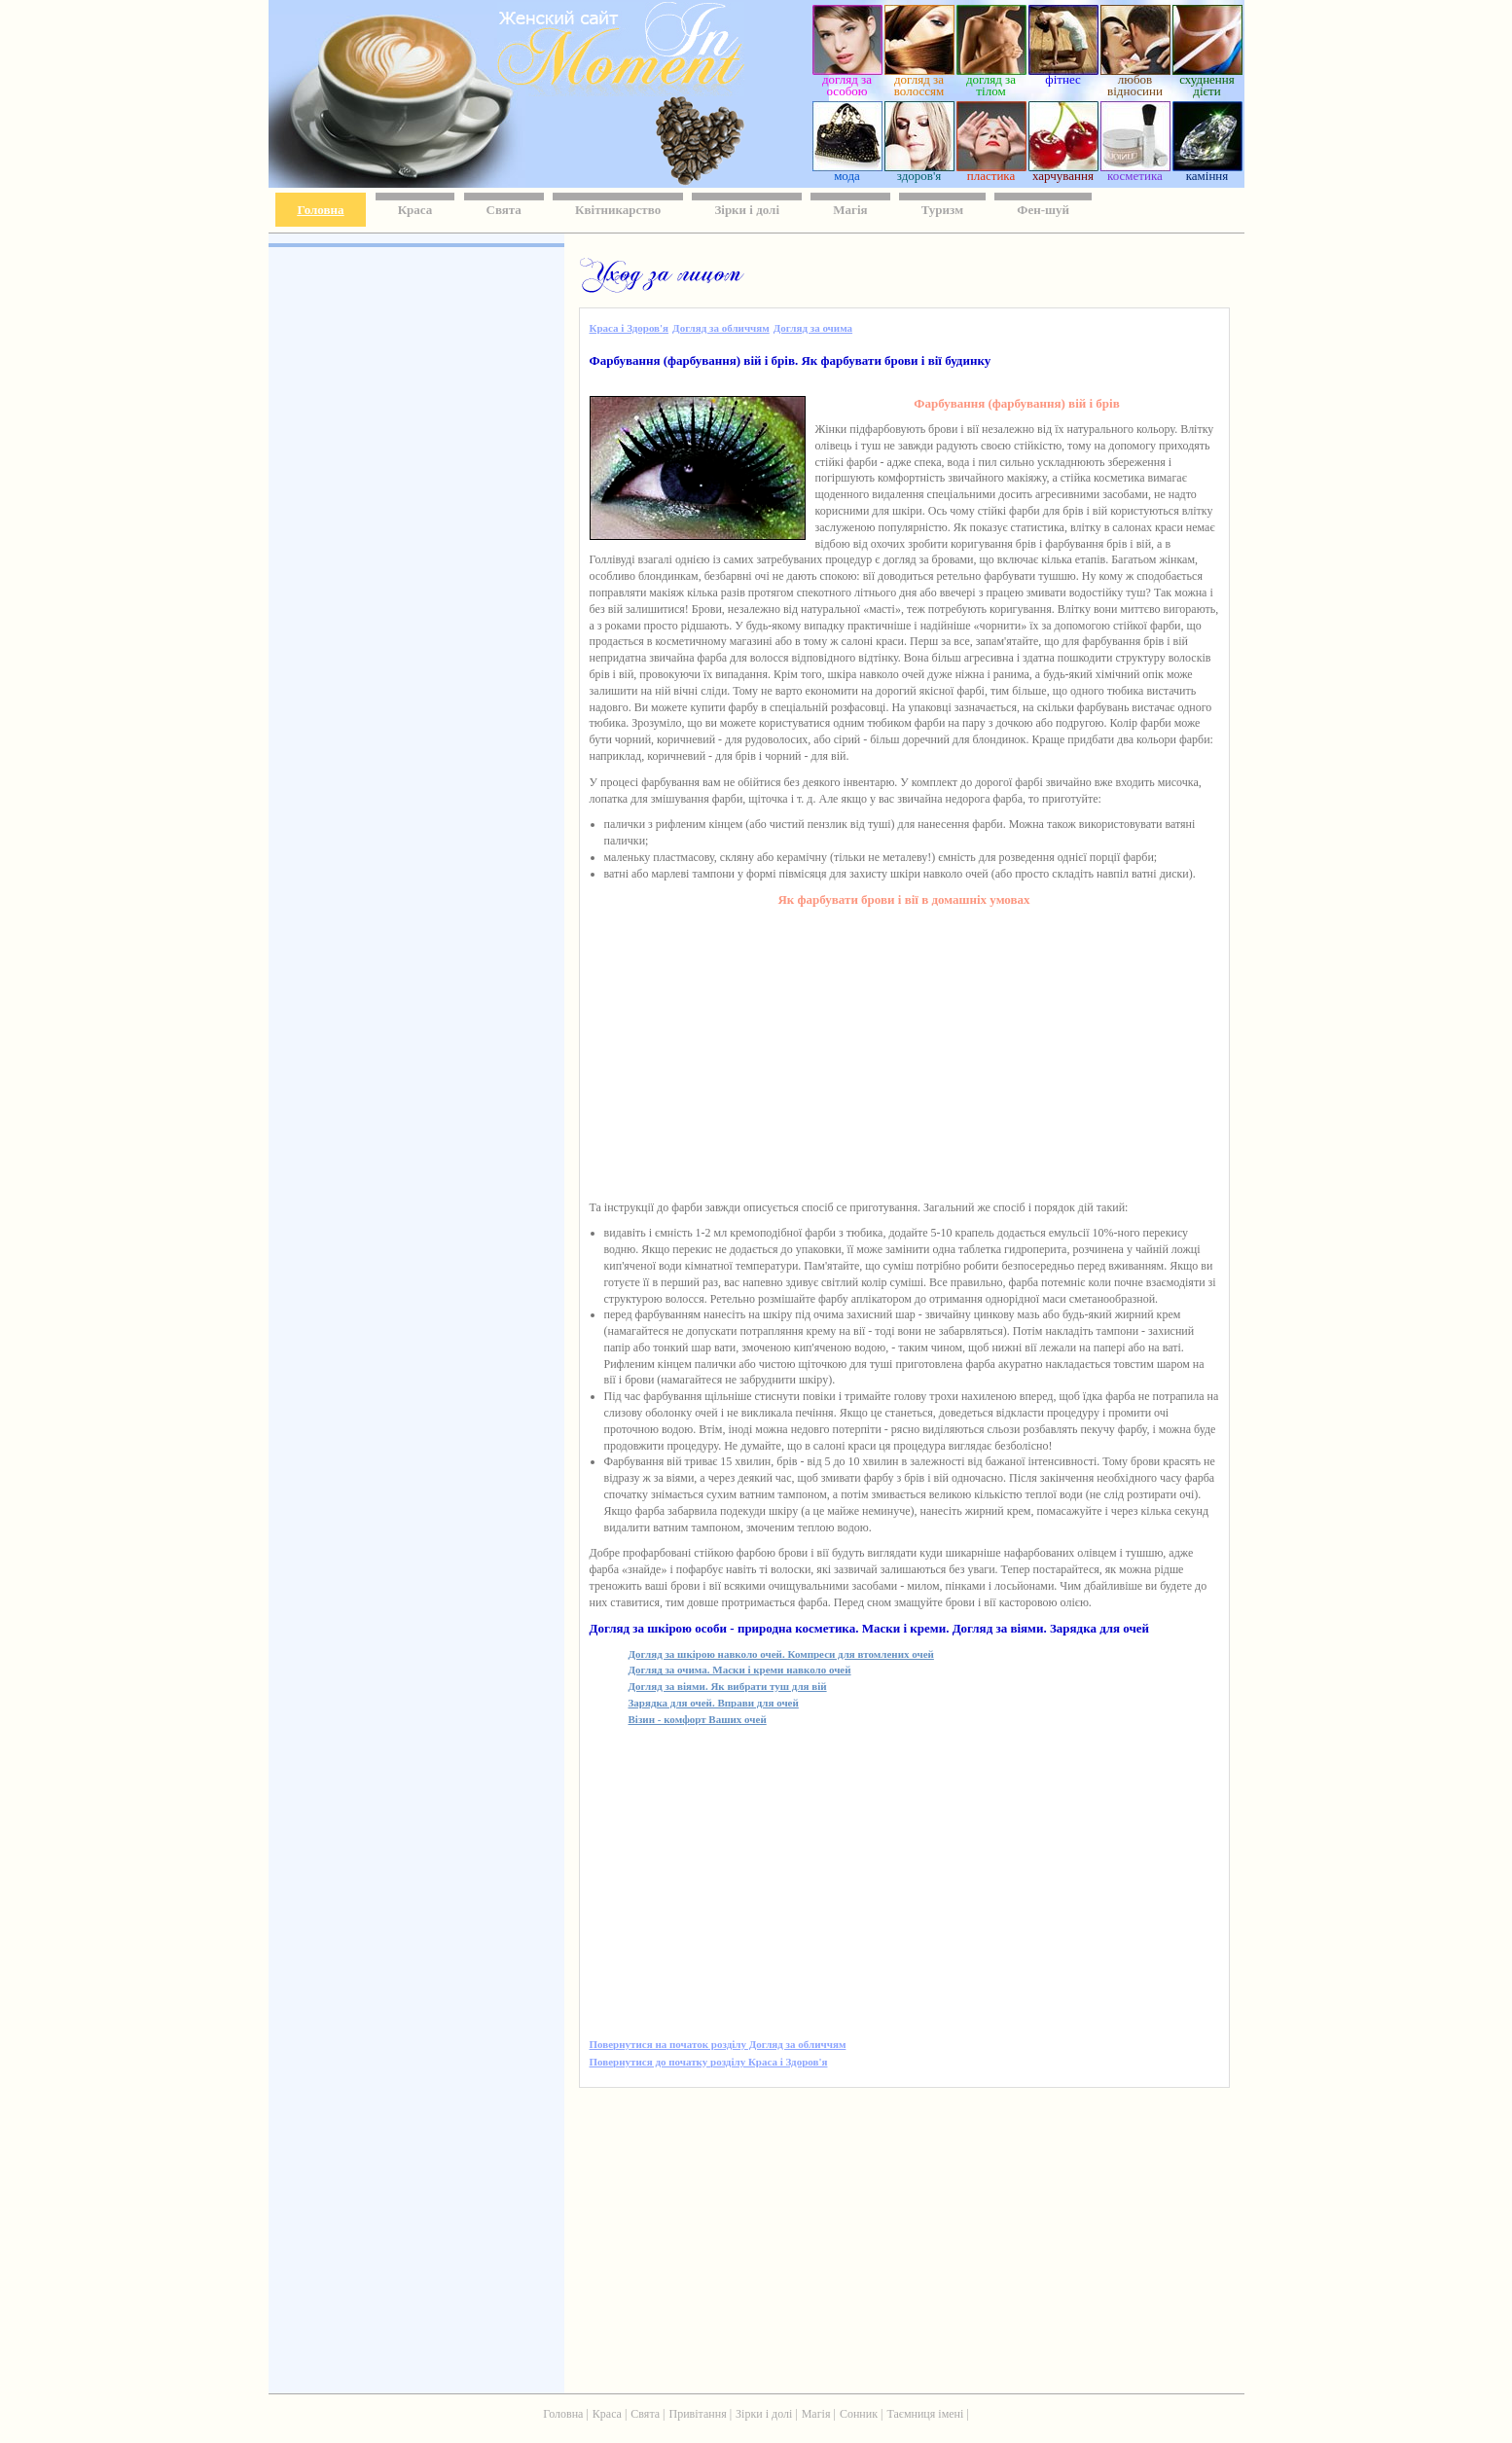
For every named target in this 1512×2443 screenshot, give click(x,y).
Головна (321, 209)
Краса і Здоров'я (629, 328)
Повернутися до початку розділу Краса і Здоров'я (709, 2061)
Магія (850, 209)
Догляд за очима (813, 328)
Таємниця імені (924, 2414)
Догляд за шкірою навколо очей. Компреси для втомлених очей (781, 1654)
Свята (504, 209)
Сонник (859, 2414)
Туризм (942, 209)
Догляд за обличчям (721, 328)
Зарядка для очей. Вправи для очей (714, 1702)
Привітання (698, 2414)
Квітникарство (618, 209)
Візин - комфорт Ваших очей (698, 1719)
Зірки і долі (746, 209)
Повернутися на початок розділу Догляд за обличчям (718, 2044)
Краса (415, 209)
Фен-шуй (1043, 209)
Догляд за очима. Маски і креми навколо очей (740, 1669)
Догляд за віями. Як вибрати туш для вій (728, 1686)
